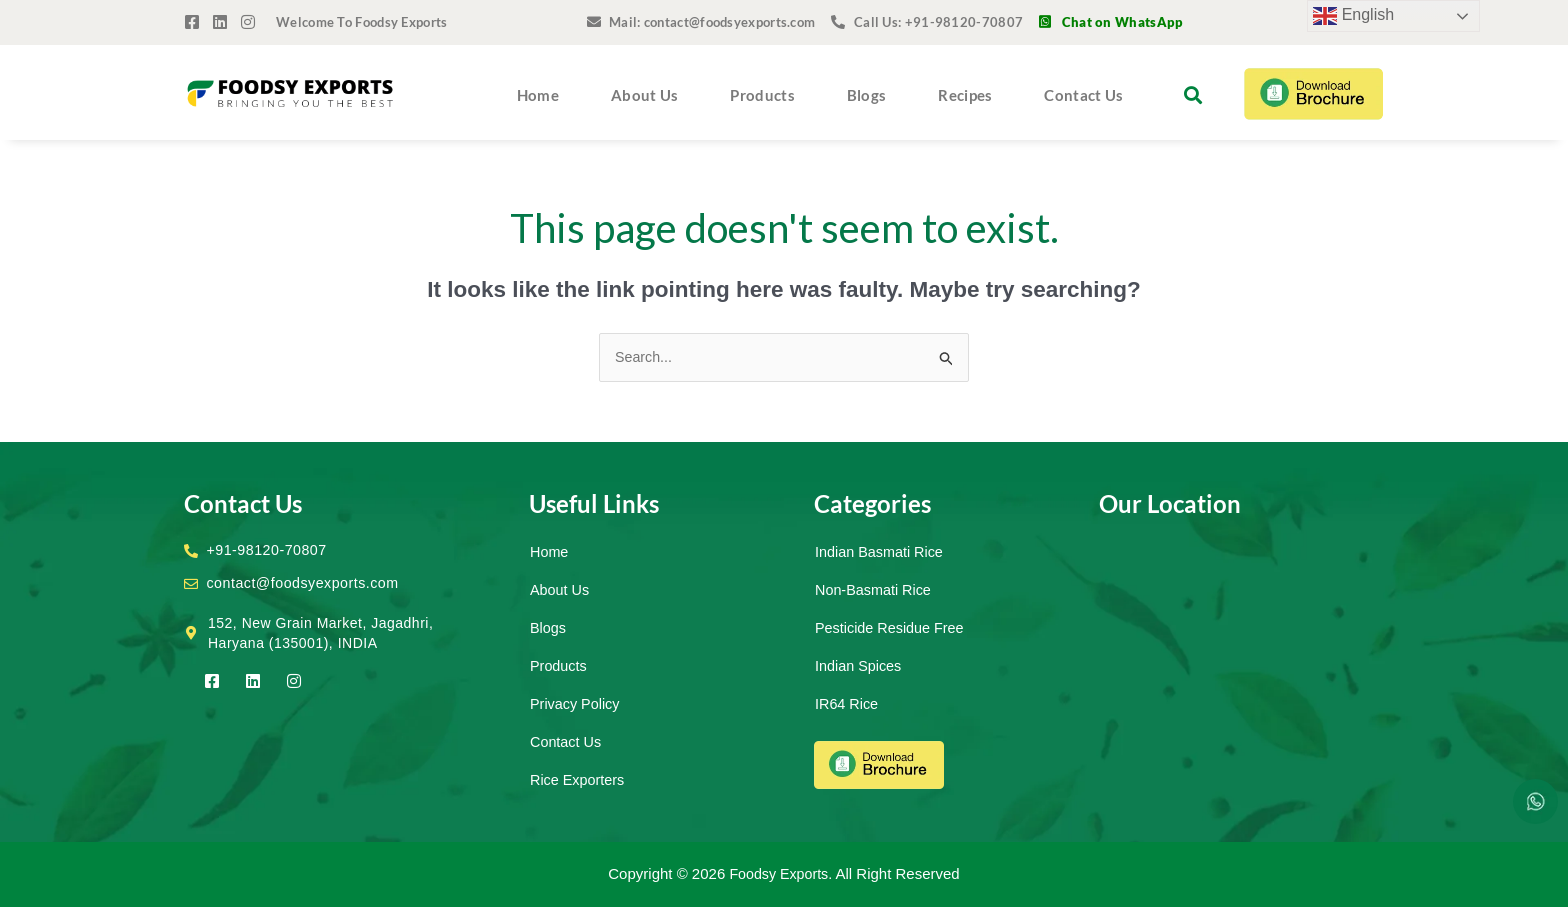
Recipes (965, 95)
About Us (644, 95)
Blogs (867, 95)
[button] (1192, 94)
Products (762, 95)
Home (538, 95)
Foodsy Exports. (781, 875)
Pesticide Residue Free (892, 628)
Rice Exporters (579, 780)
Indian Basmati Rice (881, 552)
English (1353, 16)
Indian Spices (860, 666)
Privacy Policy (576, 704)
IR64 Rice (848, 704)
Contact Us (1083, 95)
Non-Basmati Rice (875, 590)
